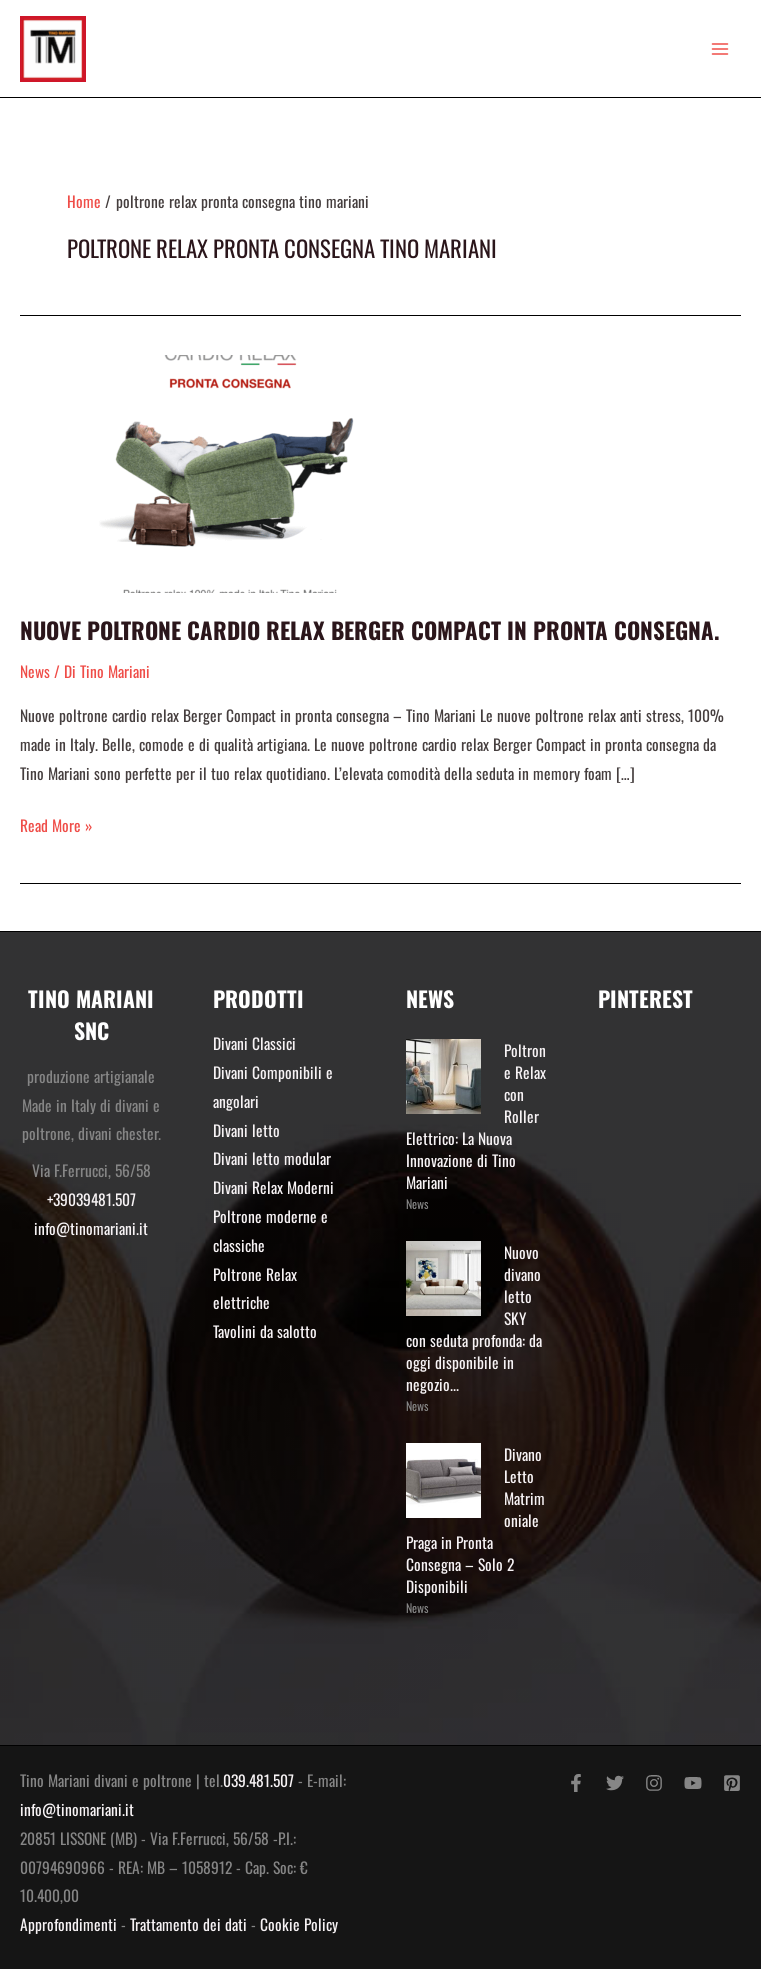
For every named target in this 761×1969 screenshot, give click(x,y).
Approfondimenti (68, 1924)
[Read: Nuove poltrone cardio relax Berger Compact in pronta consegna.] (230, 471)
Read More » (56, 823)
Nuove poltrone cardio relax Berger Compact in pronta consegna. (370, 630)
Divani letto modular (272, 1158)
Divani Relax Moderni (273, 1187)
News (35, 671)
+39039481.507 (91, 1199)
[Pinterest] (732, 1783)
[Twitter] (615, 1783)
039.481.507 (258, 1780)
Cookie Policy (299, 1924)
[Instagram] (654, 1783)
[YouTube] (693, 1783)
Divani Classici (254, 1043)
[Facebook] (576, 1783)
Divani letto (246, 1130)
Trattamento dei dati (188, 1924)
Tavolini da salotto (265, 1331)
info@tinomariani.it (91, 1228)
